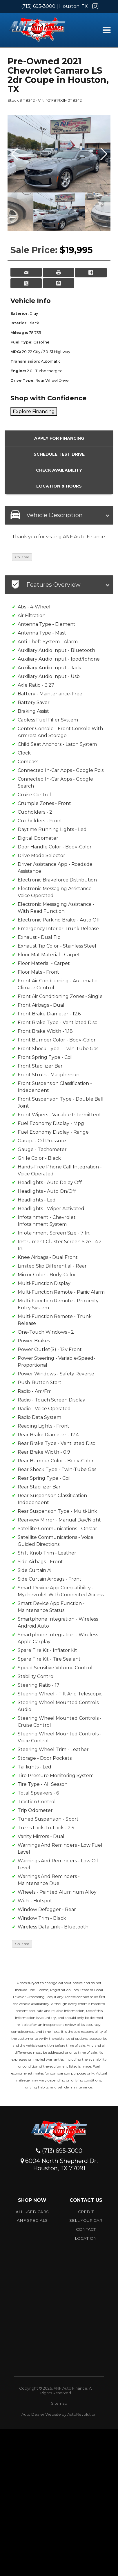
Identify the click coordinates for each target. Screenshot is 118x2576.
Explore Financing (34, 411)
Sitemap (59, 2403)
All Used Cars (32, 2211)
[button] (103, 153)
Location (86, 2238)
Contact (86, 2229)
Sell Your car (85, 2220)
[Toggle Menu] (106, 30)
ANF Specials (32, 2220)
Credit (86, 2211)
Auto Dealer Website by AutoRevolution (59, 2414)
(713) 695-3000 (38, 6)
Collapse (22, 557)
